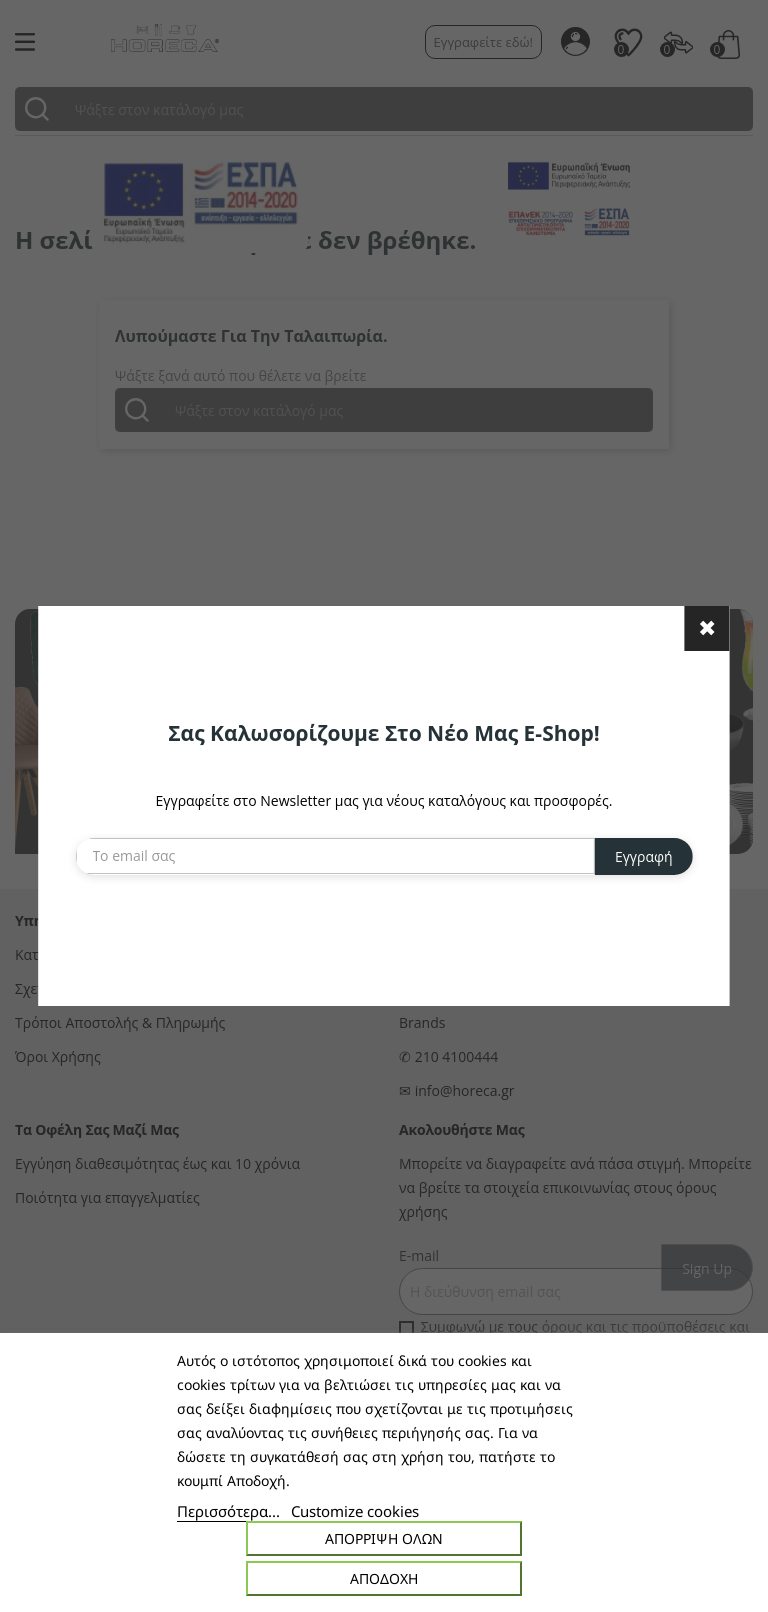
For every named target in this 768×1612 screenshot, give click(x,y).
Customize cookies (355, 1511)
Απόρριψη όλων (384, 1538)
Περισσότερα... (228, 1511)
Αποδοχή (384, 1578)
